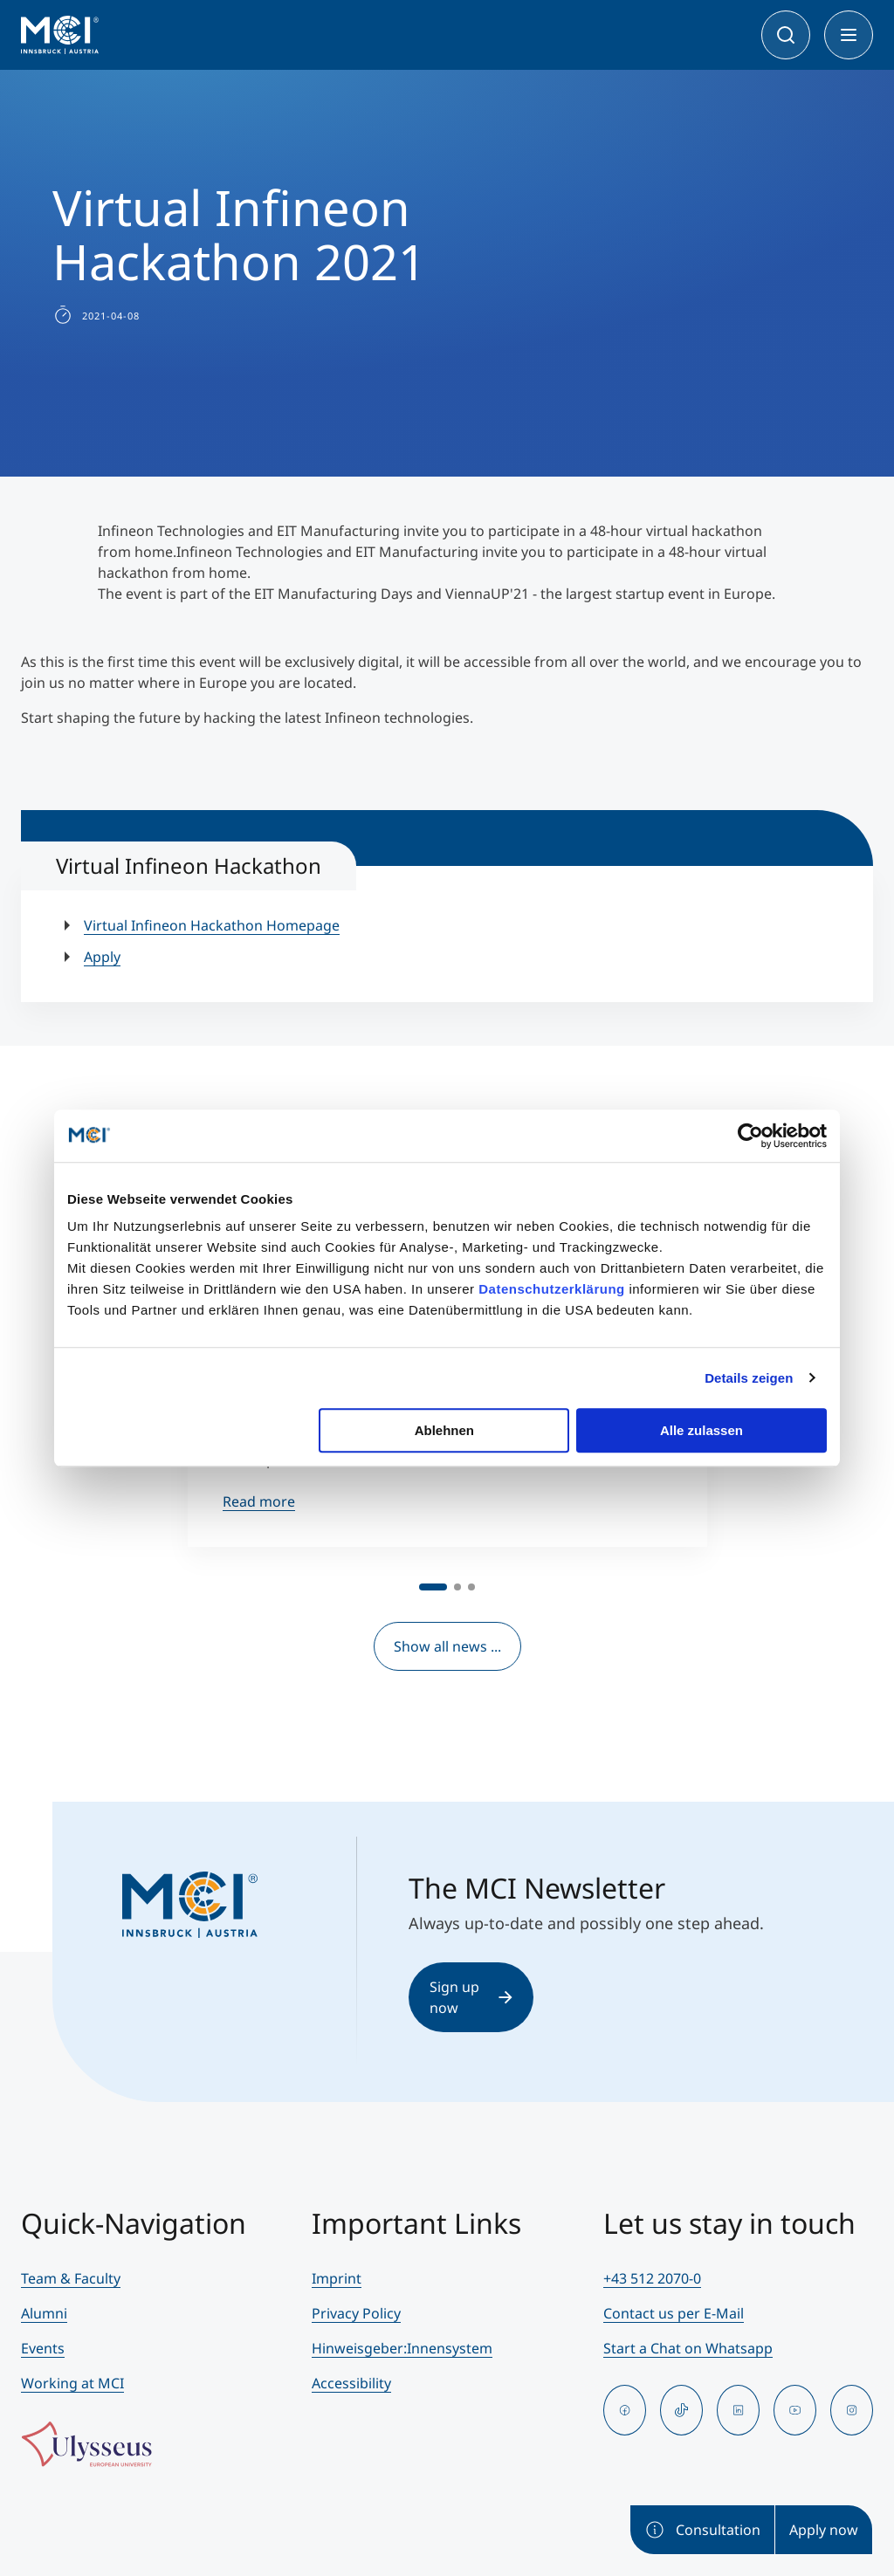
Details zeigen (749, 1377)
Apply (102, 956)
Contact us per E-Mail (673, 2313)
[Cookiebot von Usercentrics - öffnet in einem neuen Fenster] (750, 1136)
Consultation (702, 2529)
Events (43, 2348)
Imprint (336, 2278)
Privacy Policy (356, 2313)
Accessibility (351, 2383)
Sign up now (471, 1997)
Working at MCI (72, 2383)
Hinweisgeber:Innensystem (402, 2348)
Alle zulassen (701, 1430)
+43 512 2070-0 (652, 2278)
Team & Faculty (70, 2278)
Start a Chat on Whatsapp (688, 2348)
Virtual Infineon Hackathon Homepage (212, 925)
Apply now (823, 2529)
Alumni (44, 2313)
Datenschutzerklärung (551, 1288)
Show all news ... (447, 1646)
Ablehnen (444, 1430)
